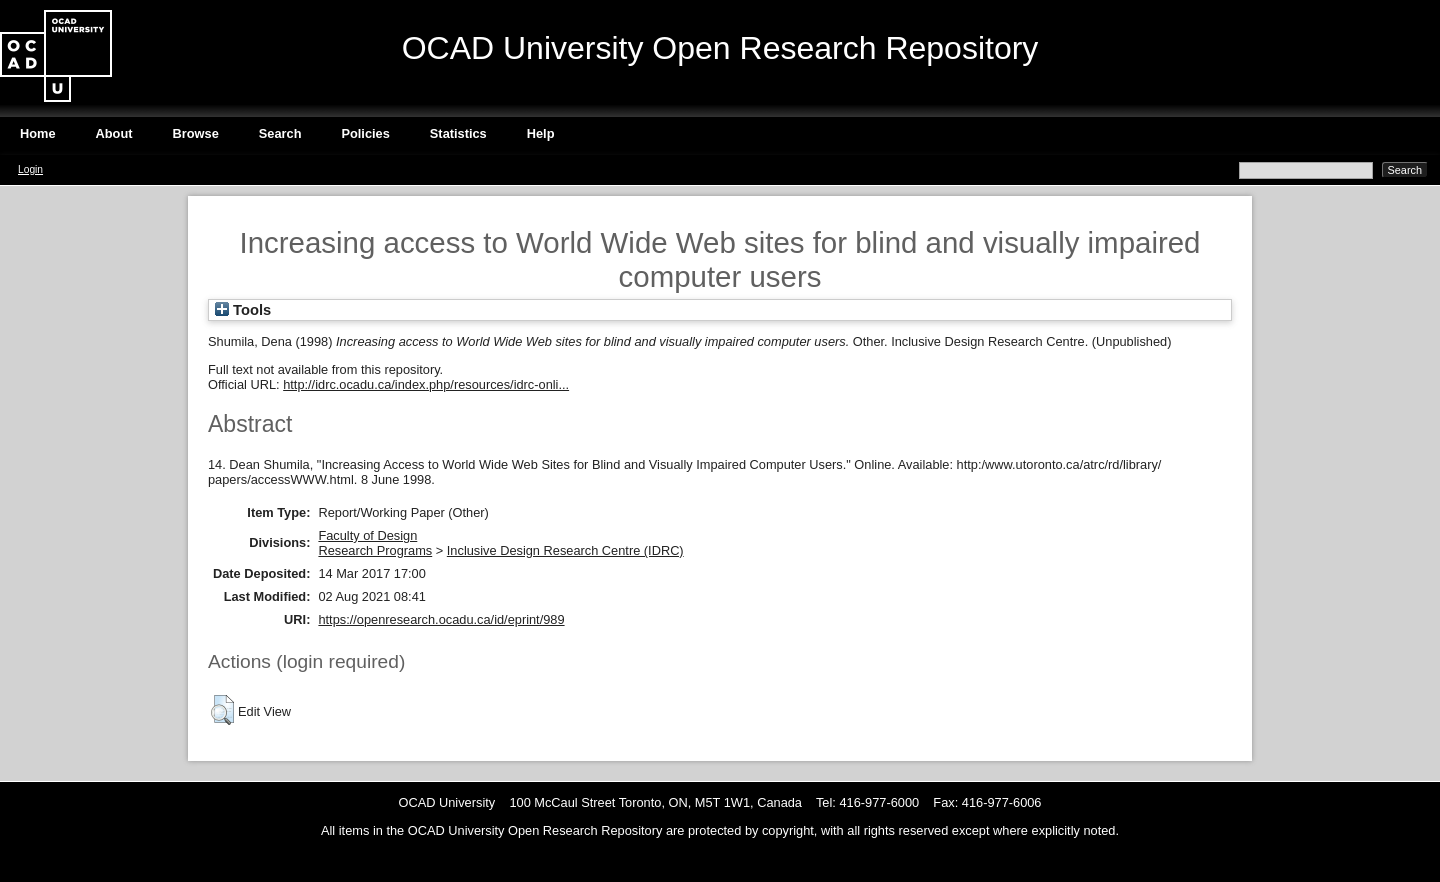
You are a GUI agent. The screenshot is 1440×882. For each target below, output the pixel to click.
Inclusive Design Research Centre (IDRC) (565, 550)
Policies (365, 133)
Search (280, 133)
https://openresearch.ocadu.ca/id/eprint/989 (441, 619)
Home (38, 133)
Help (541, 133)
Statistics (458, 133)
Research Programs (375, 550)
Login (30, 169)
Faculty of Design (367, 535)
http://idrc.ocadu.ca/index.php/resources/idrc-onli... (426, 384)
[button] (222, 710)
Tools (243, 310)
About (114, 133)
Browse (196, 133)
